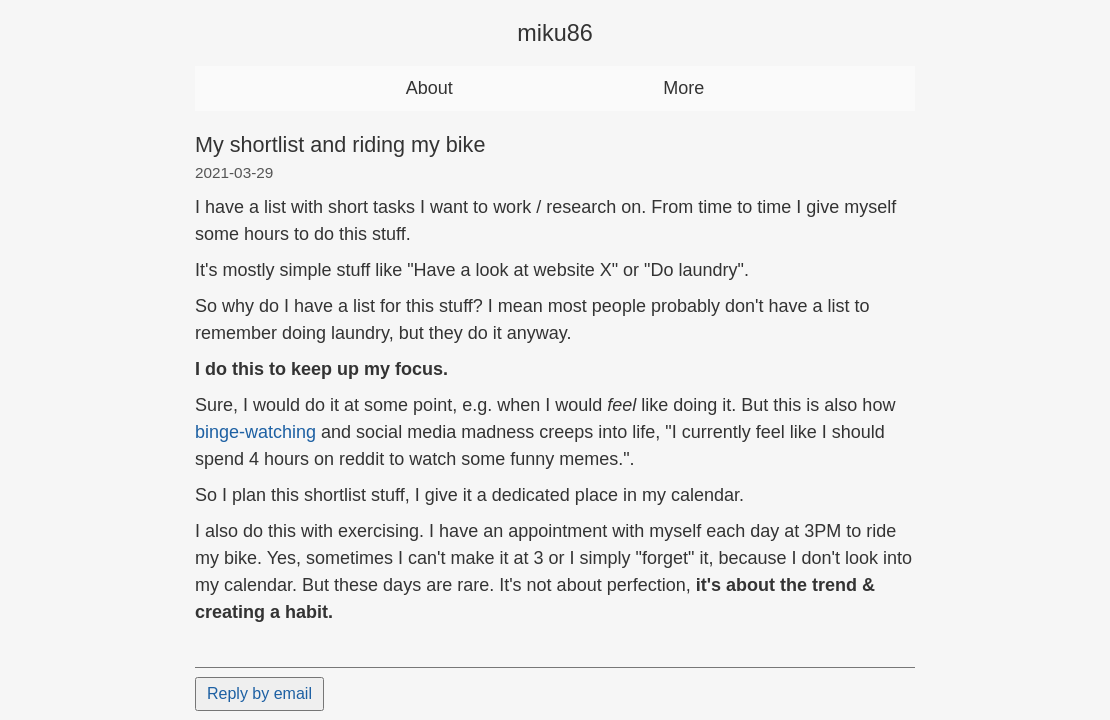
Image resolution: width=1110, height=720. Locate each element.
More (683, 88)
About (429, 88)
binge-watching (255, 432)
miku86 (554, 33)
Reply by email (259, 693)
